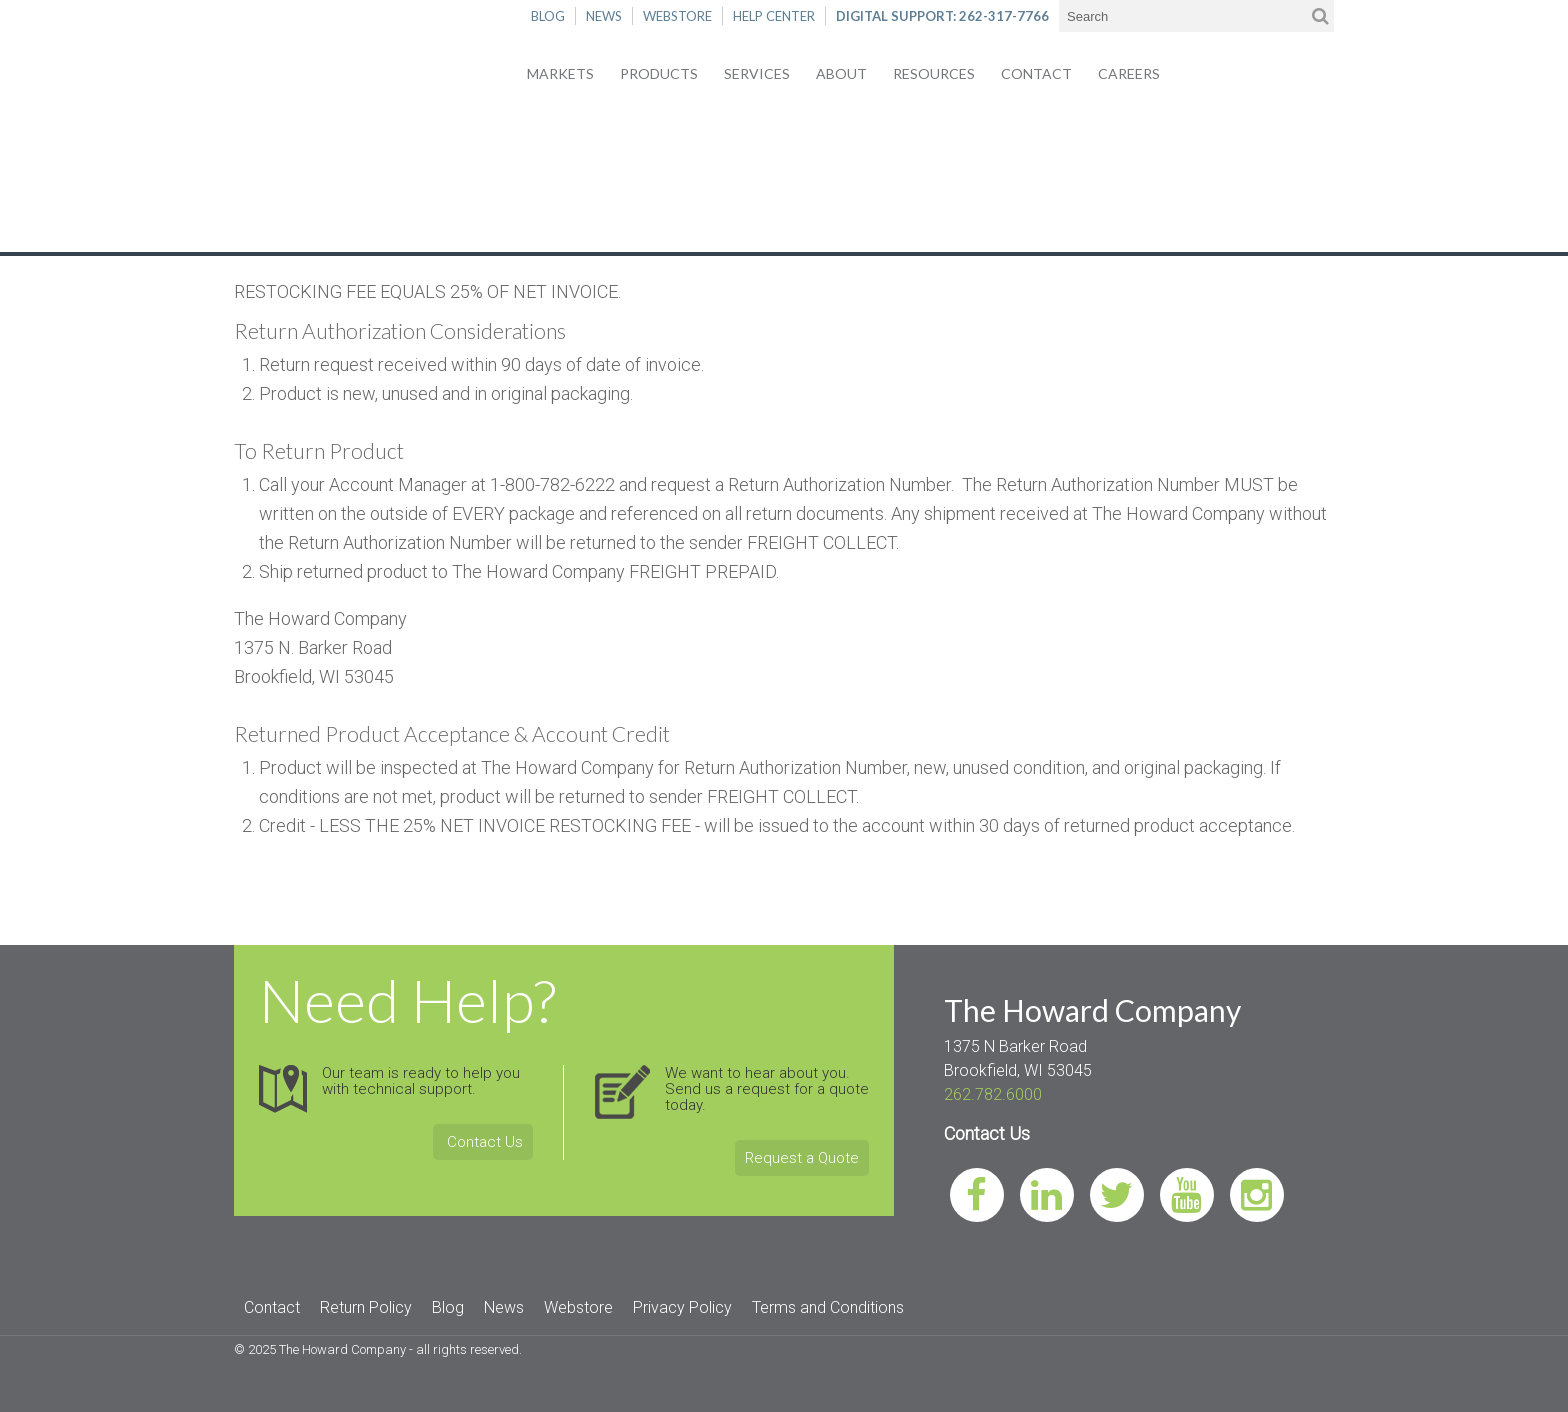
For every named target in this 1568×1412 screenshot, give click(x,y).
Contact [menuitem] (1036, 73)
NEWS (604, 16)
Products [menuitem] (659, 73)
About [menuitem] (841, 73)
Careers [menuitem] (1129, 73)
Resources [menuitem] (934, 73)
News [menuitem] (504, 1307)
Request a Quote (802, 1158)
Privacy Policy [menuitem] (682, 1307)
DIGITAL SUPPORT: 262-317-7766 (942, 16)
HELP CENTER (774, 16)
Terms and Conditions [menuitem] (828, 1307)
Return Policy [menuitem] (366, 1307)
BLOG (548, 16)
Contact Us (483, 1142)
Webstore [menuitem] (578, 1307)
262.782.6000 (993, 1094)
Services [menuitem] (757, 73)
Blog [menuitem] (448, 1307)
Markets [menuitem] (560, 73)
